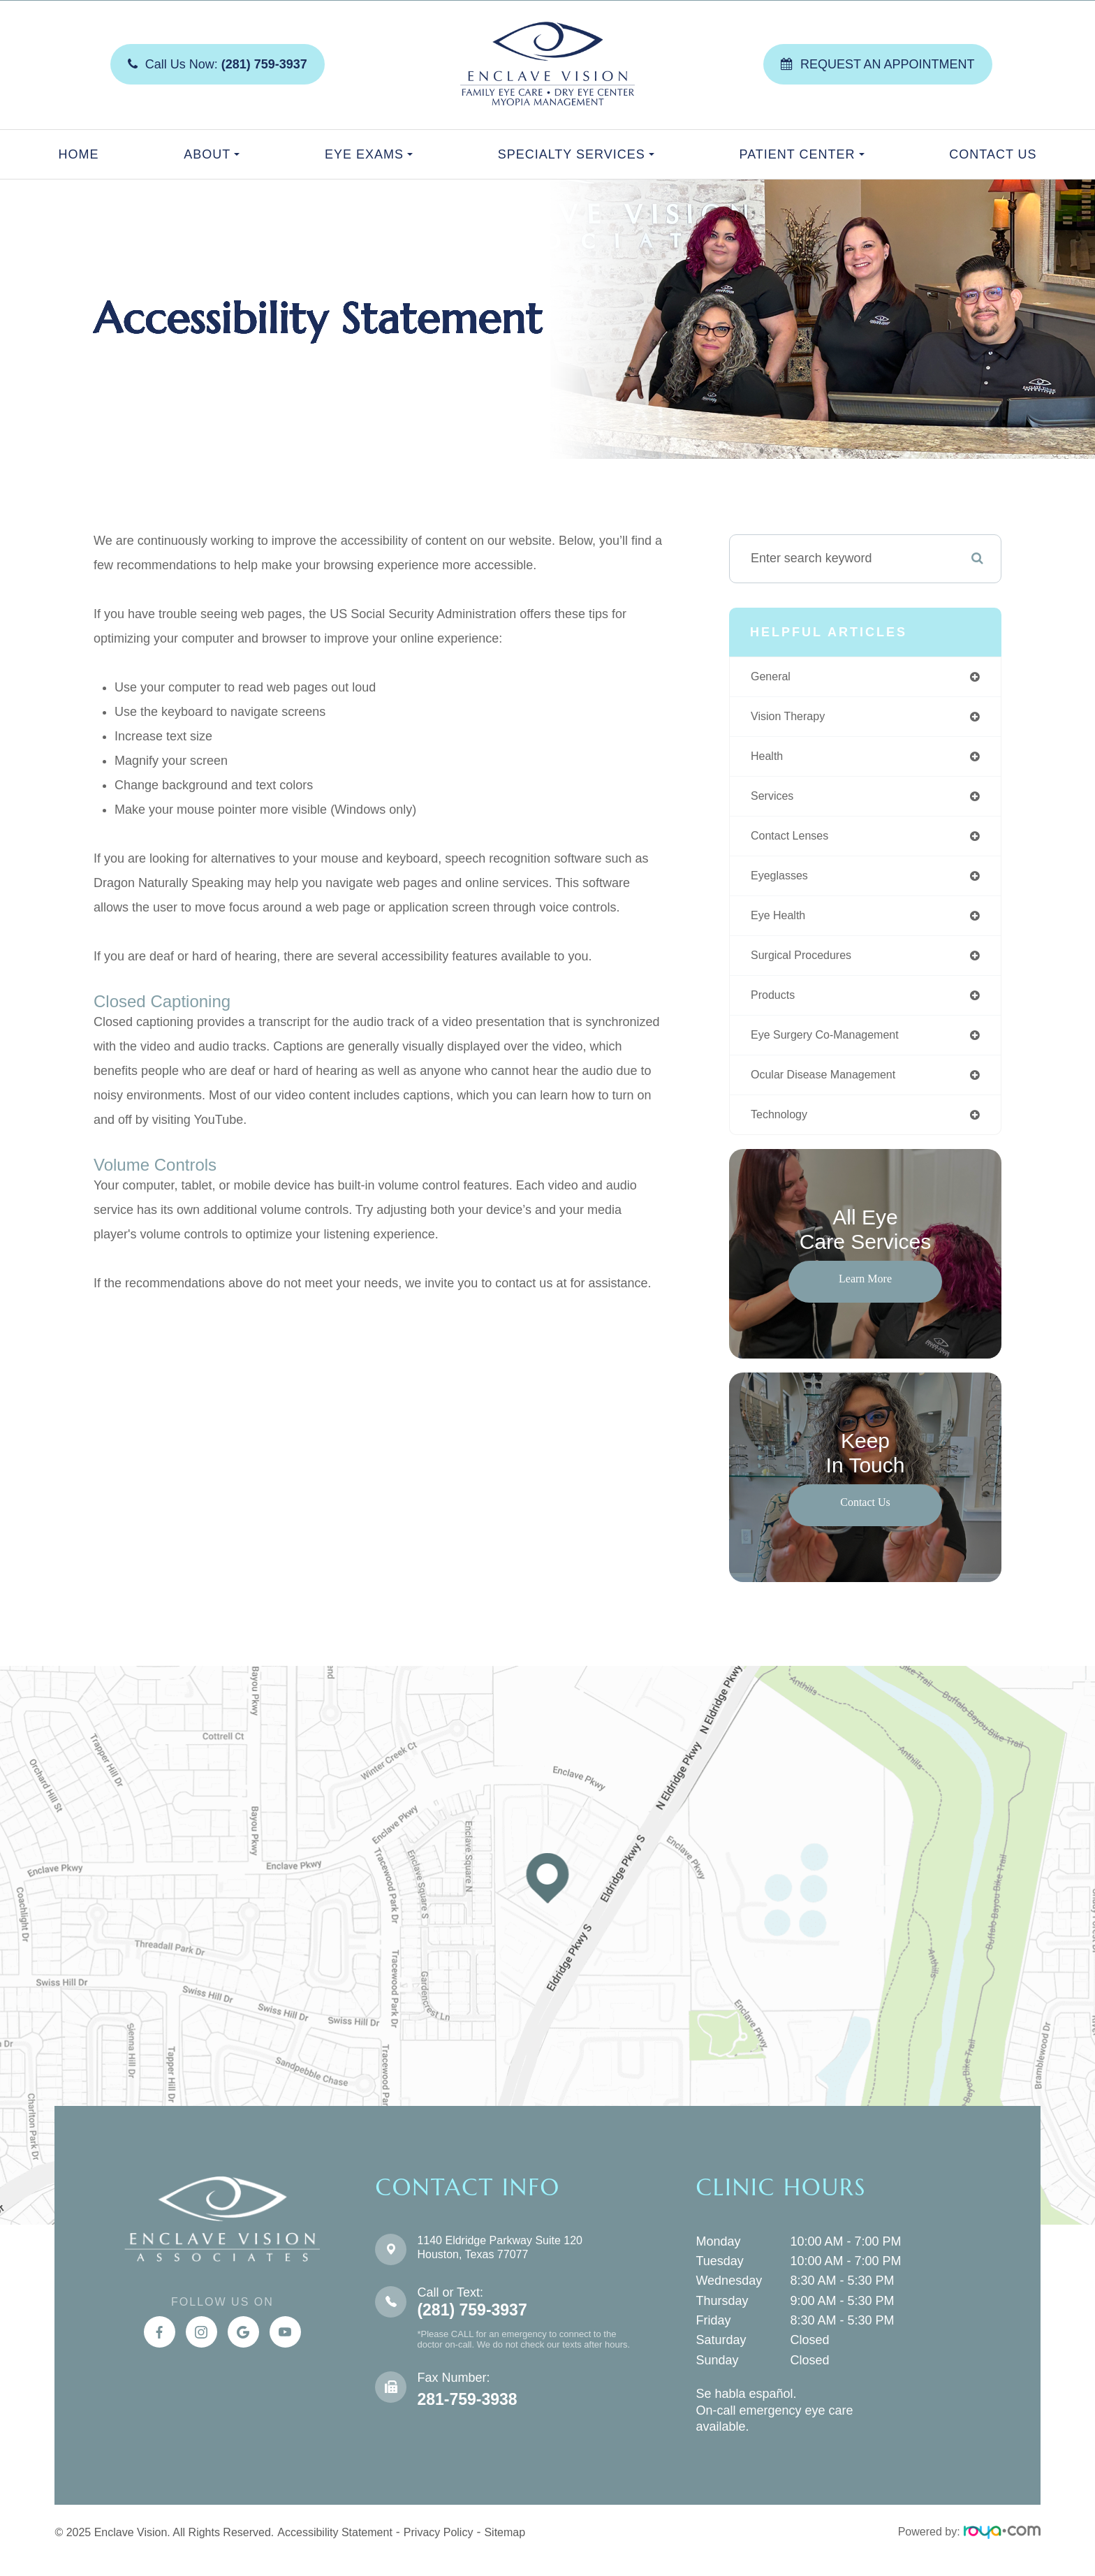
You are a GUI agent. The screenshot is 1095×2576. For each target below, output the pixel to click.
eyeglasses (783, 884)
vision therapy (792, 719)
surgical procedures (807, 966)
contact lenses (794, 842)
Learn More (865, 1295)
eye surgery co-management (834, 1048)
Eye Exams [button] (369, 154)
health (769, 760)
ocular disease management (832, 1090)
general (773, 678)
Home (78, 154)
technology (782, 1131)
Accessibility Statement (334, 2549)
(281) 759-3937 (472, 2327)
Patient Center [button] (801, 154)
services (775, 801)
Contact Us (992, 154)
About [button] (212, 154)
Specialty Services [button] (576, 154)
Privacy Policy (438, 2549)
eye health (781, 925)
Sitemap (504, 2549)
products (775, 1007)
